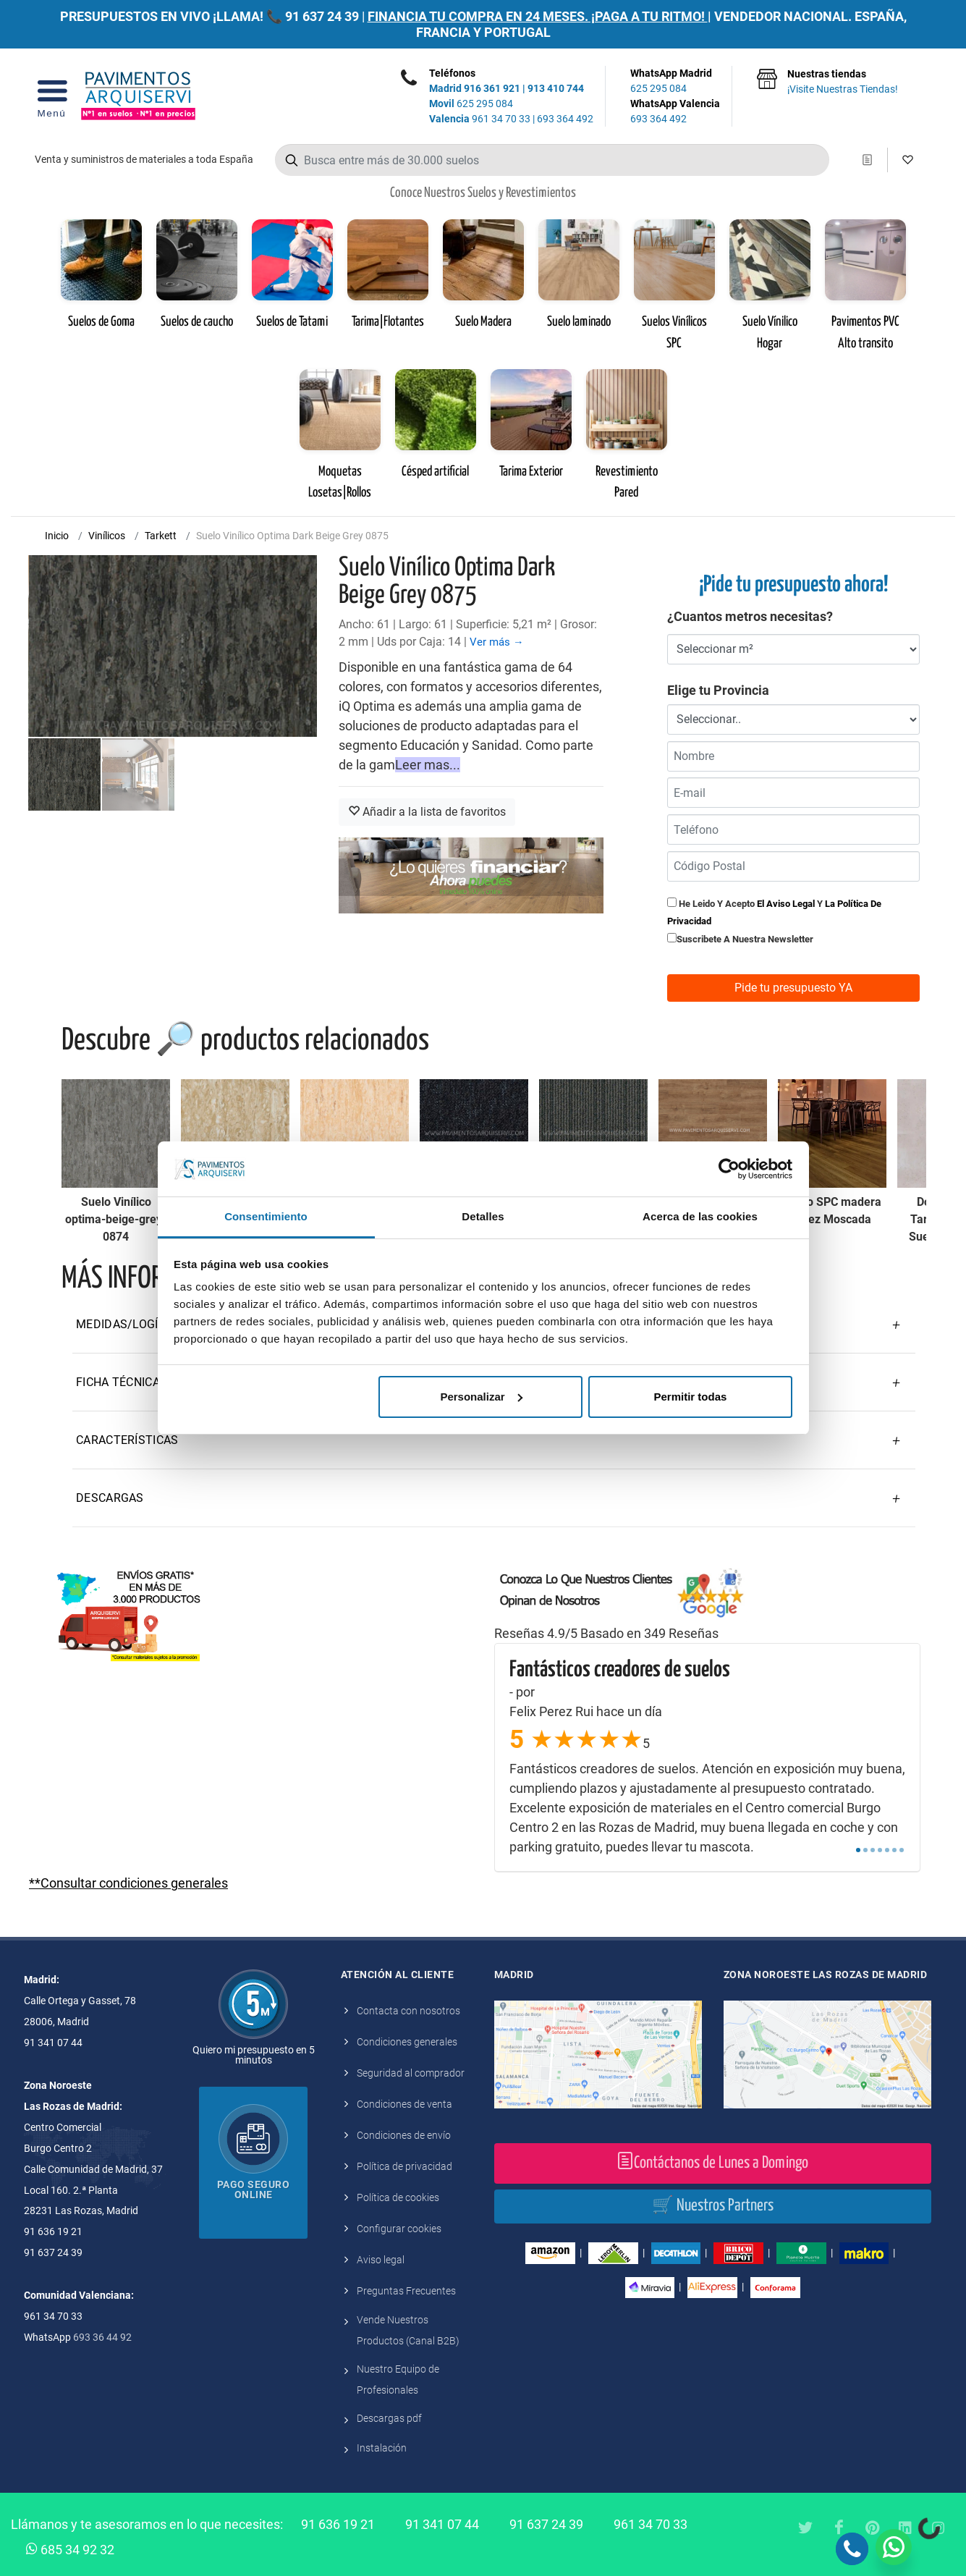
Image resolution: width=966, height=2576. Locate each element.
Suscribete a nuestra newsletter (745, 939)
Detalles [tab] (483, 1216)
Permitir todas (689, 1396)
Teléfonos (452, 73)
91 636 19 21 (338, 2524)
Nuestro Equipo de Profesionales (398, 2379)
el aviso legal (786, 903)
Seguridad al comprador (411, 2073)
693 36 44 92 (102, 2337)
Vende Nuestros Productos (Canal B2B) (408, 2330)
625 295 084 (471, 103)
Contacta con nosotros (408, 2011)
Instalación (382, 2448)
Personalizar (481, 1396)
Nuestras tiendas (842, 82)
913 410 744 (556, 88)
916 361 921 (492, 88)
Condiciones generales (407, 2042)
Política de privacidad (404, 2166)
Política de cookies (398, 2197)
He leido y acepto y (774, 912)
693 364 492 (565, 118)
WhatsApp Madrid (675, 81)
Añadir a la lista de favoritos (427, 812)
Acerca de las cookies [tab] (700, 1216)
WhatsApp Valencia (675, 112)
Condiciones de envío (404, 2135)
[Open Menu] (52, 96)
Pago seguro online (253, 2189)
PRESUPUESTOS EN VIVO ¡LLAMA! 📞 (171, 16)
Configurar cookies (399, 2228)
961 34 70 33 (479, 118)
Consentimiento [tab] (266, 1216)
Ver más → (497, 642)
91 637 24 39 (322, 16)
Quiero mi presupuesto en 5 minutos (253, 2055)
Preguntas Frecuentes (406, 2291)
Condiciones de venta (404, 2104)
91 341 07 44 (442, 2524)
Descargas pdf (389, 2418)
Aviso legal (380, 2259)
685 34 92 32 (70, 2548)
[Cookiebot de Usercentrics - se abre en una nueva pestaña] (729, 1169)
